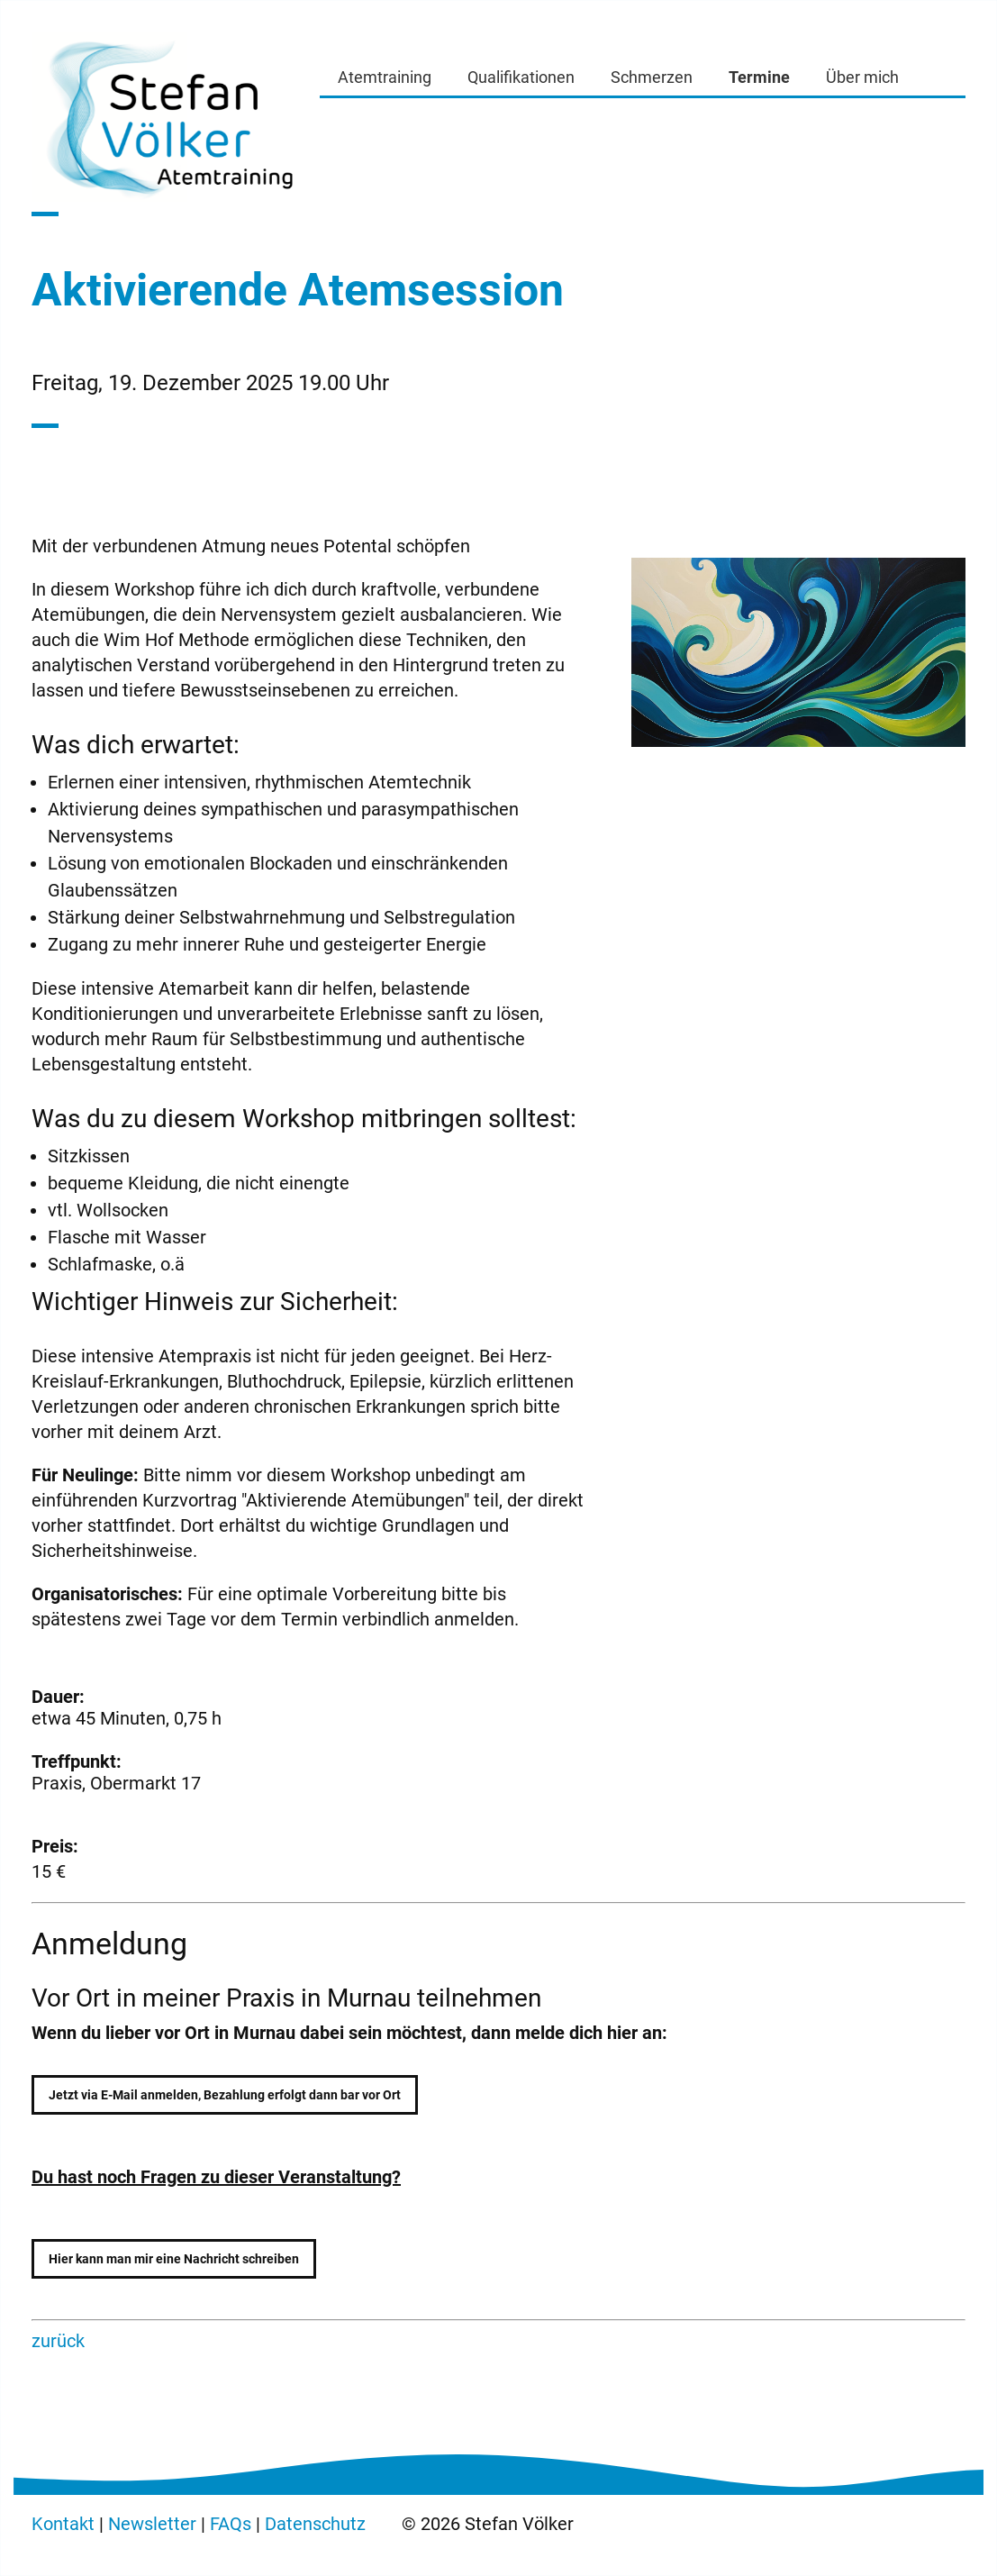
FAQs (230, 2524)
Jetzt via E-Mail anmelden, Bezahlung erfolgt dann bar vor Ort (225, 2095)
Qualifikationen (521, 77)
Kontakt (63, 2524)
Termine (759, 77)
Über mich (862, 77)
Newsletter (152, 2524)
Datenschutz (315, 2524)
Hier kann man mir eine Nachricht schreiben (174, 2259)
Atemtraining (384, 77)
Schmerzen (652, 77)
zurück (58, 2341)
